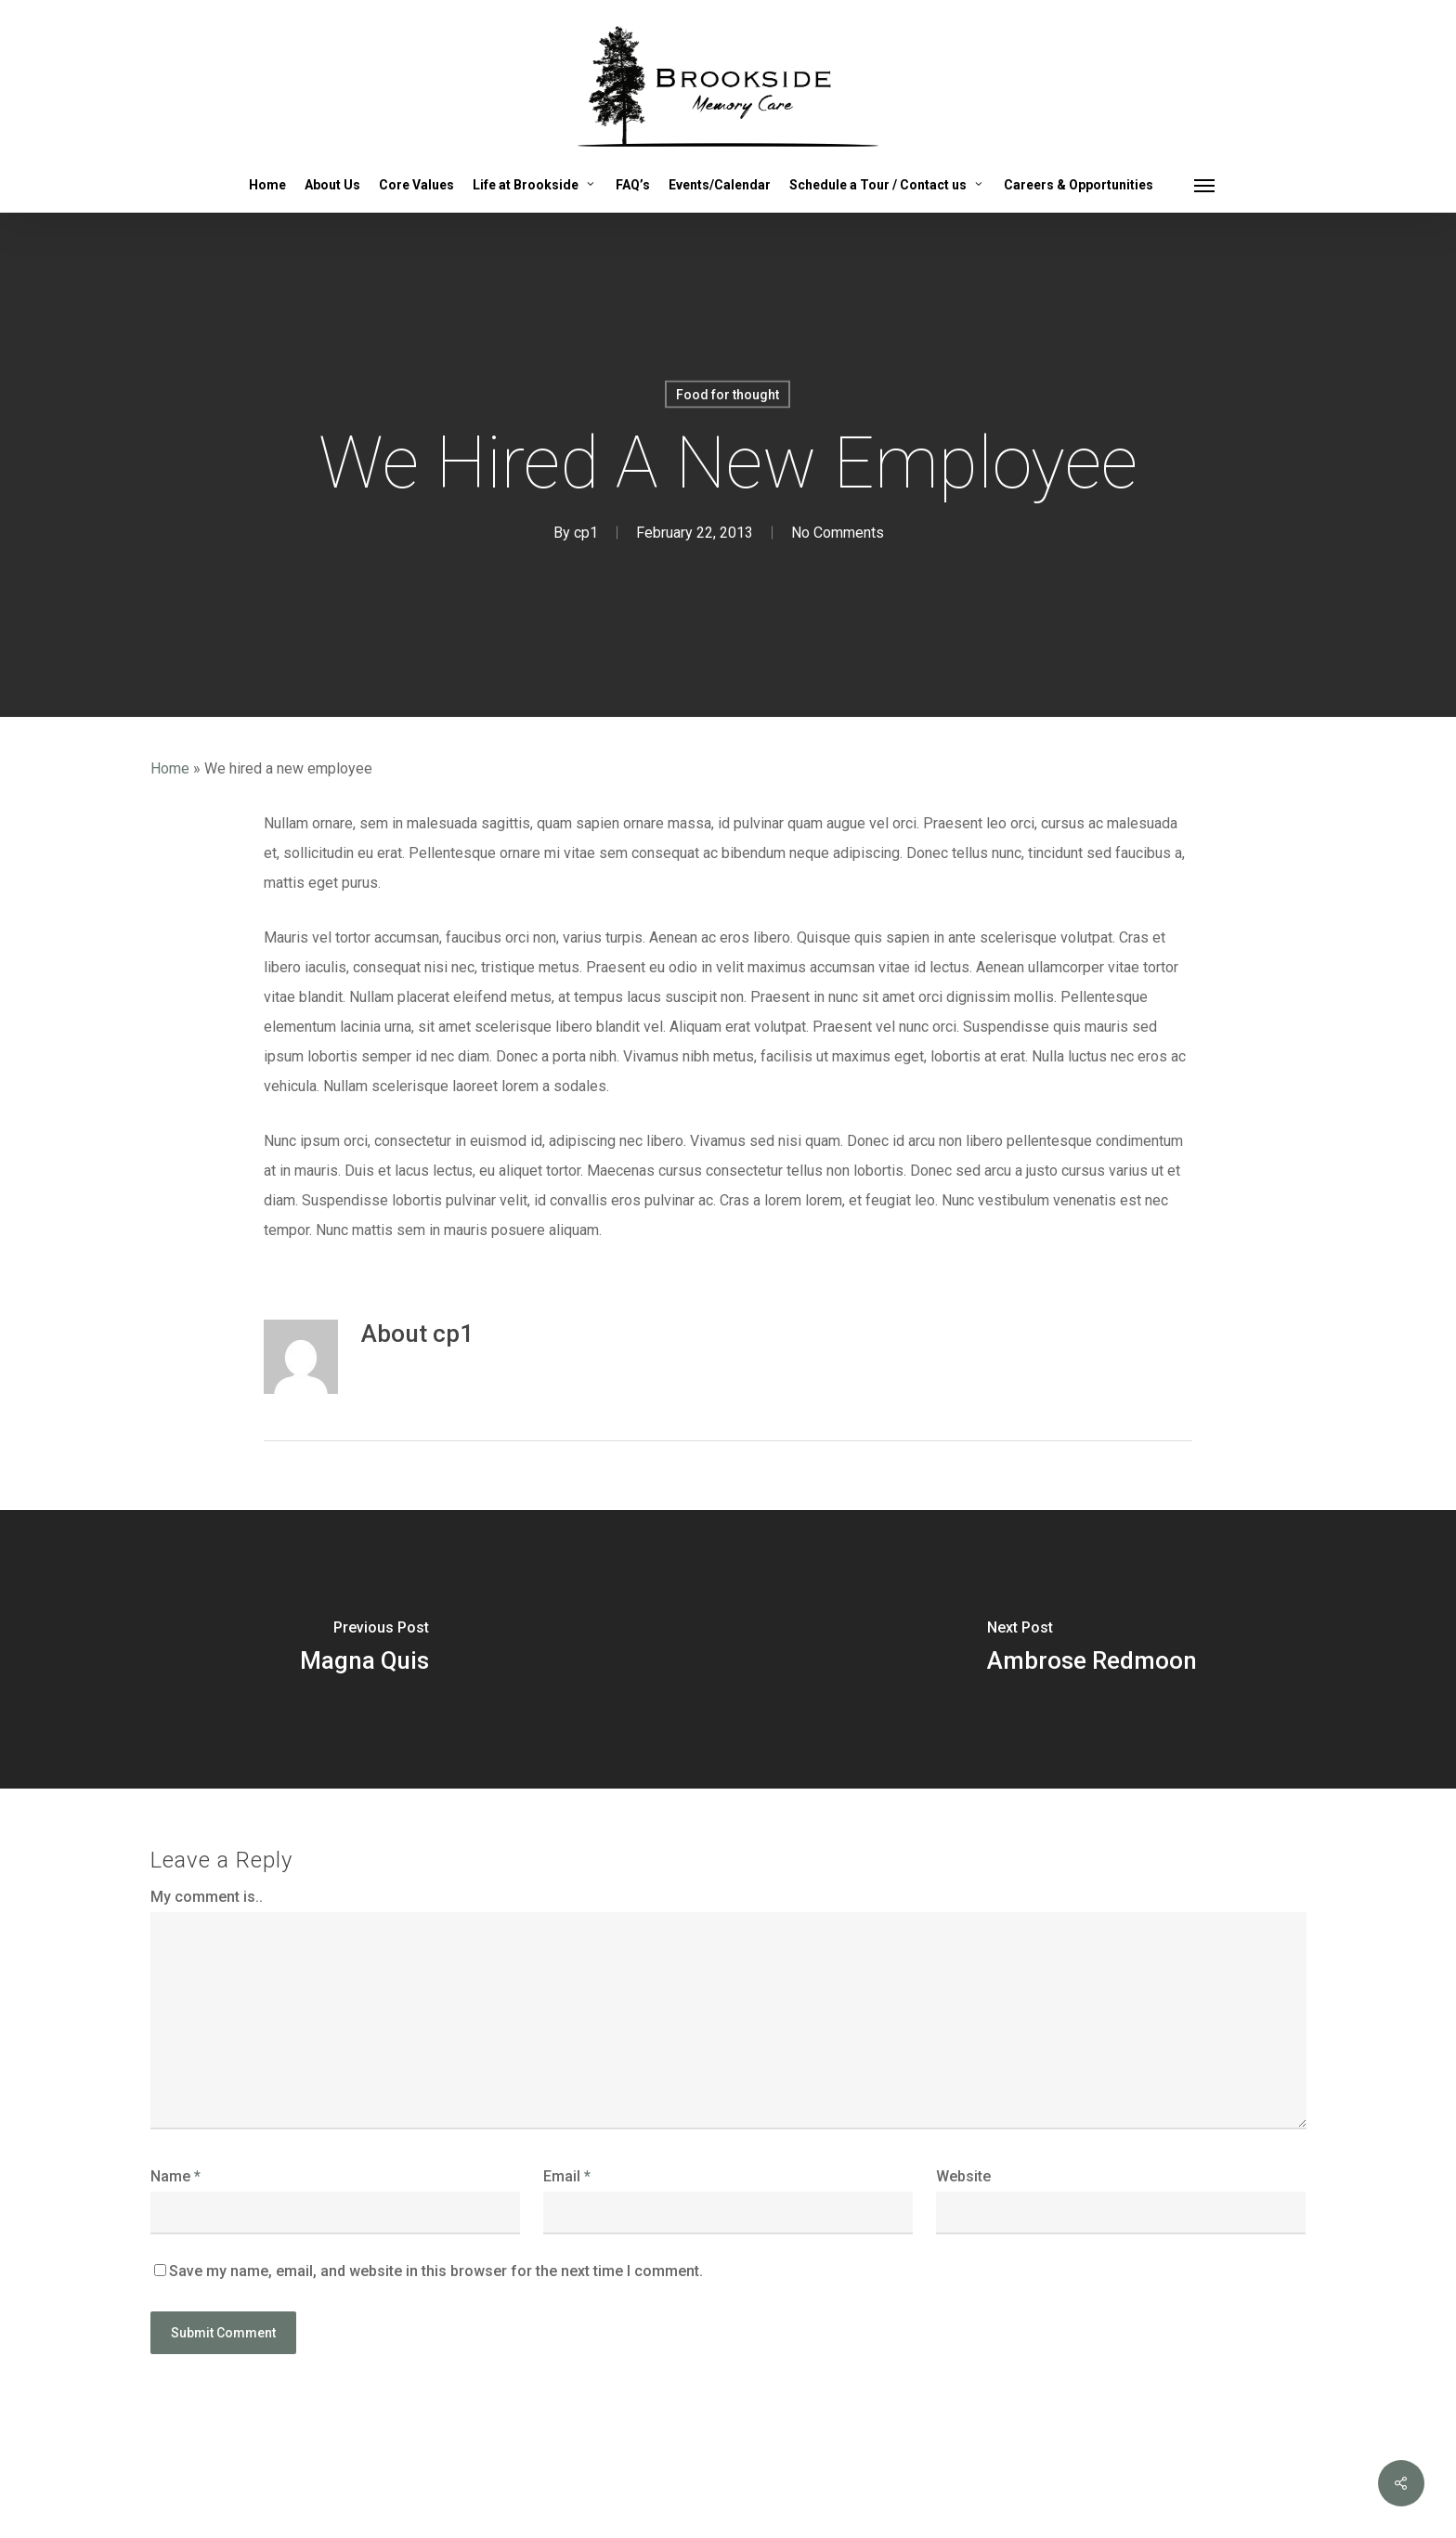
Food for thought (727, 394)
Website (963, 2176)
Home (169, 768)
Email (567, 2176)
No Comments (837, 532)
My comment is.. (206, 1897)
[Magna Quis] (364, 1649)
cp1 (586, 532)
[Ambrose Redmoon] (1092, 1649)
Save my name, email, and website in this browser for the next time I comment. (436, 2271)
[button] (1205, 185)
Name (175, 2176)
